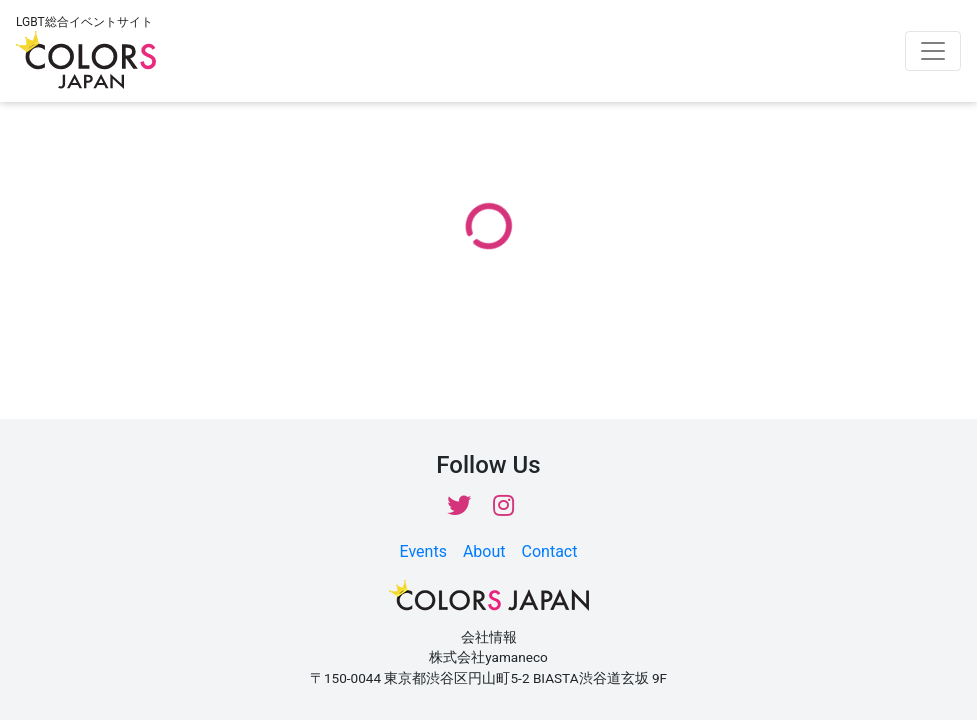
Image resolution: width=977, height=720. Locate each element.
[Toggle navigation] (933, 51)
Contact (550, 551)
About (484, 551)
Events (423, 551)
